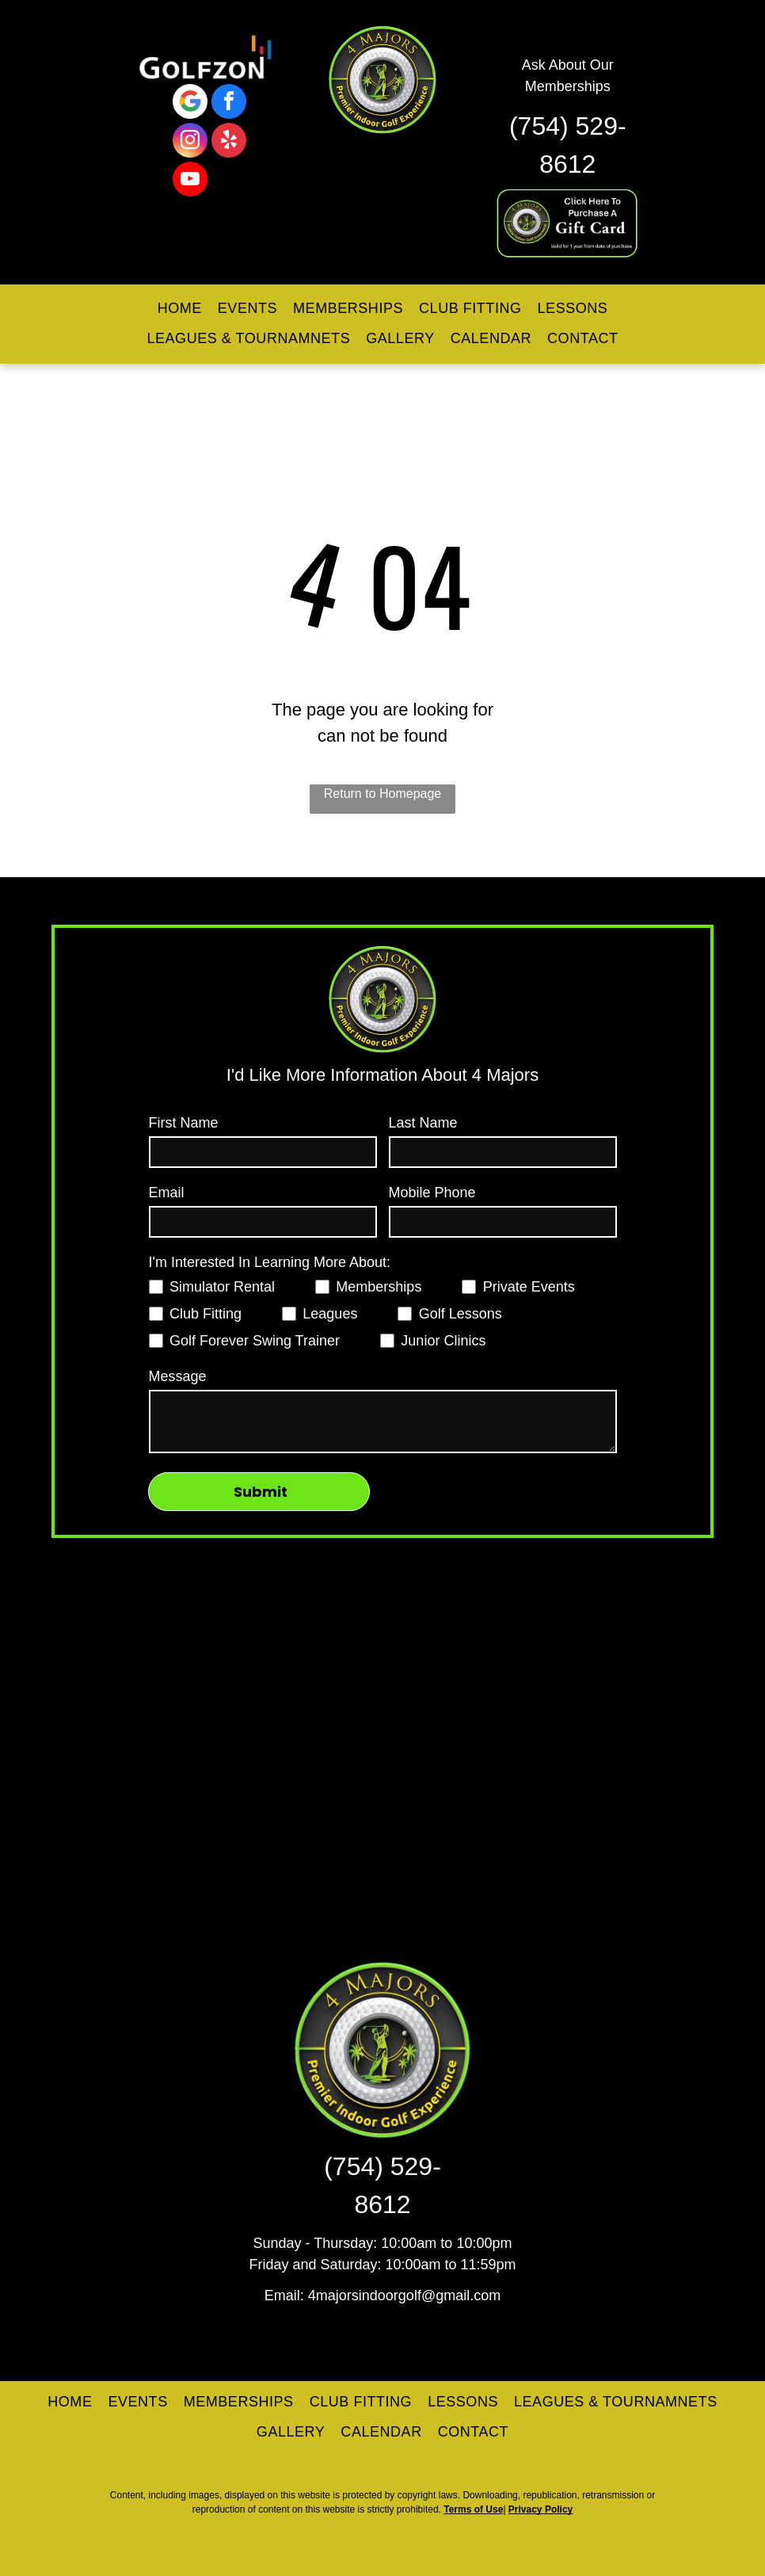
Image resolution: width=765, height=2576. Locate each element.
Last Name (423, 1123)
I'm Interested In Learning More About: (270, 1262)
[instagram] (190, 142)
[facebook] (228, 103)
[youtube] (190, 181)
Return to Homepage (383, 793)
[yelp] (228, 142)
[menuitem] (180, 309)
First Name (184, 1123)
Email (167, 1192)
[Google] (190, 103)
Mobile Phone (432, 1192)
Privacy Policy (540, 2509)
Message (178, 1376)
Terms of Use (473, 2509)
